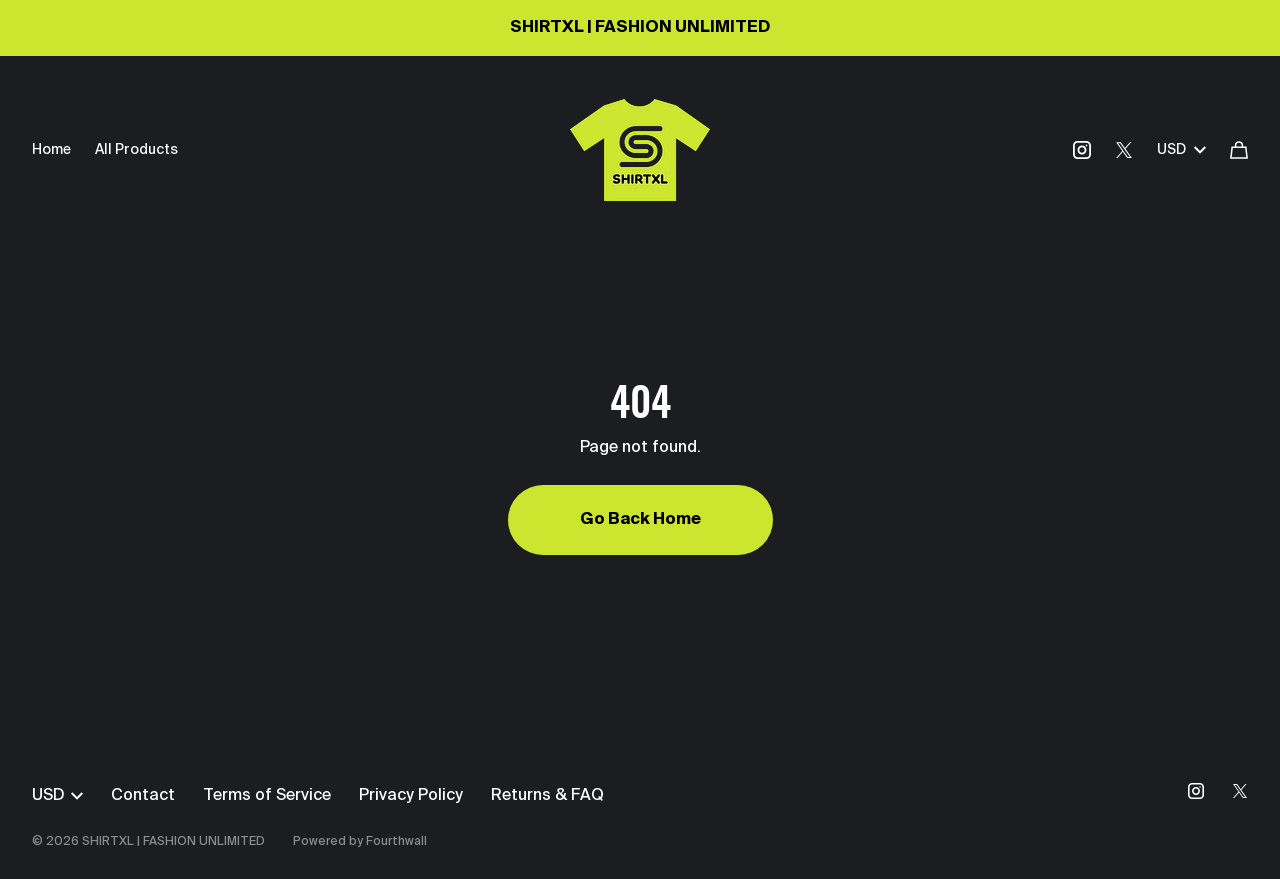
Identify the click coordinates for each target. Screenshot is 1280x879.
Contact (143, 796)
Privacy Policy (411, 796)
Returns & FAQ (547, 796)
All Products (136, 150)
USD (1181, 150)
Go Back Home (640, 520)
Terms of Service (267, 796)
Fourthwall (396, 842)
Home (51, 150)
